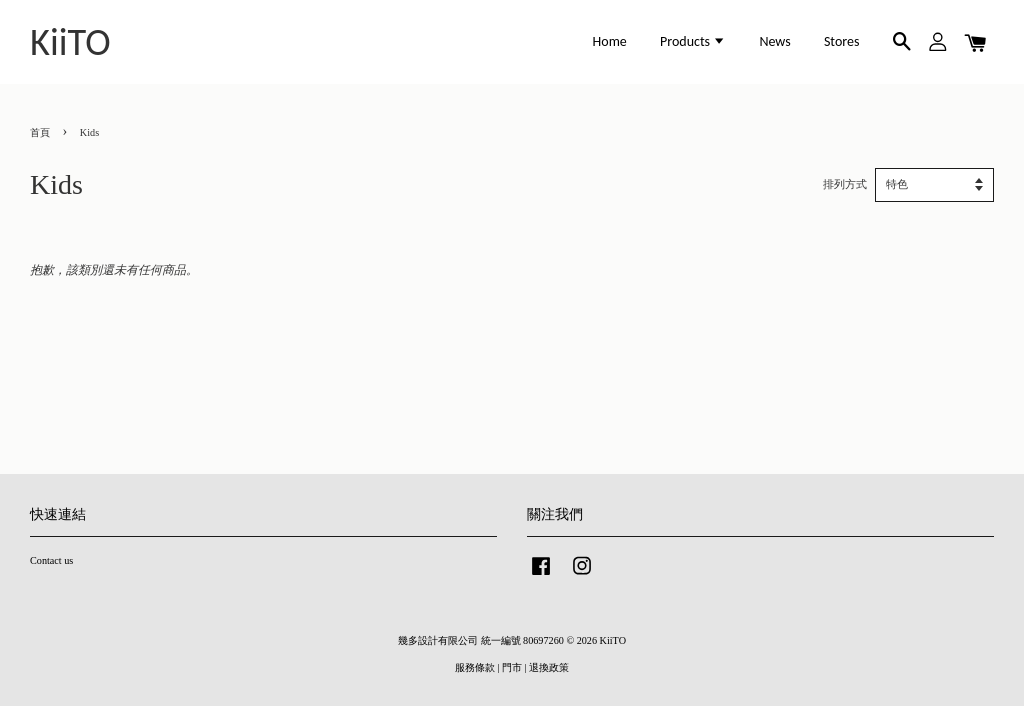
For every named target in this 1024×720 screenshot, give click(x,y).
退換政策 (549, 667)
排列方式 (845, 184)
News (774, 41)
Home (610, 41)
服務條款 (475, 667)
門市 (512, 667)
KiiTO (70, 42)
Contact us (51, 560)
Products (693, 41)
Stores (842, 41)
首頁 (40, 132)
